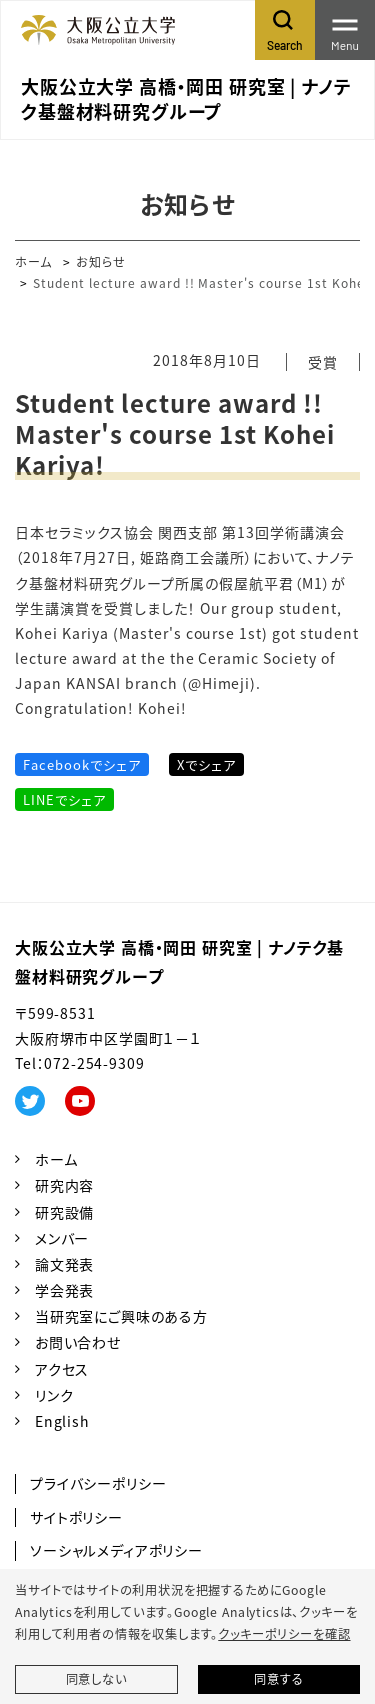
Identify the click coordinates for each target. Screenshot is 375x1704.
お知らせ (101, 261)
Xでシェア (206, 764)
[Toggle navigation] (345, 30)
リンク (54, 1395)
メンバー (62, 1238)
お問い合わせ (78, 1342)
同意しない (96, 1679)
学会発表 (64, 1290)
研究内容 (64, 1185)
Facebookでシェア (82, 764)
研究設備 (64, 1212)
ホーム (33, 261)
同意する (278, 1679)
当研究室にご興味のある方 (121, 1316)
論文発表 (64, 1264)
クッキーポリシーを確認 (284, 1634)
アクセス (62, 1369)
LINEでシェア (64, 799)
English (62, 1421)
